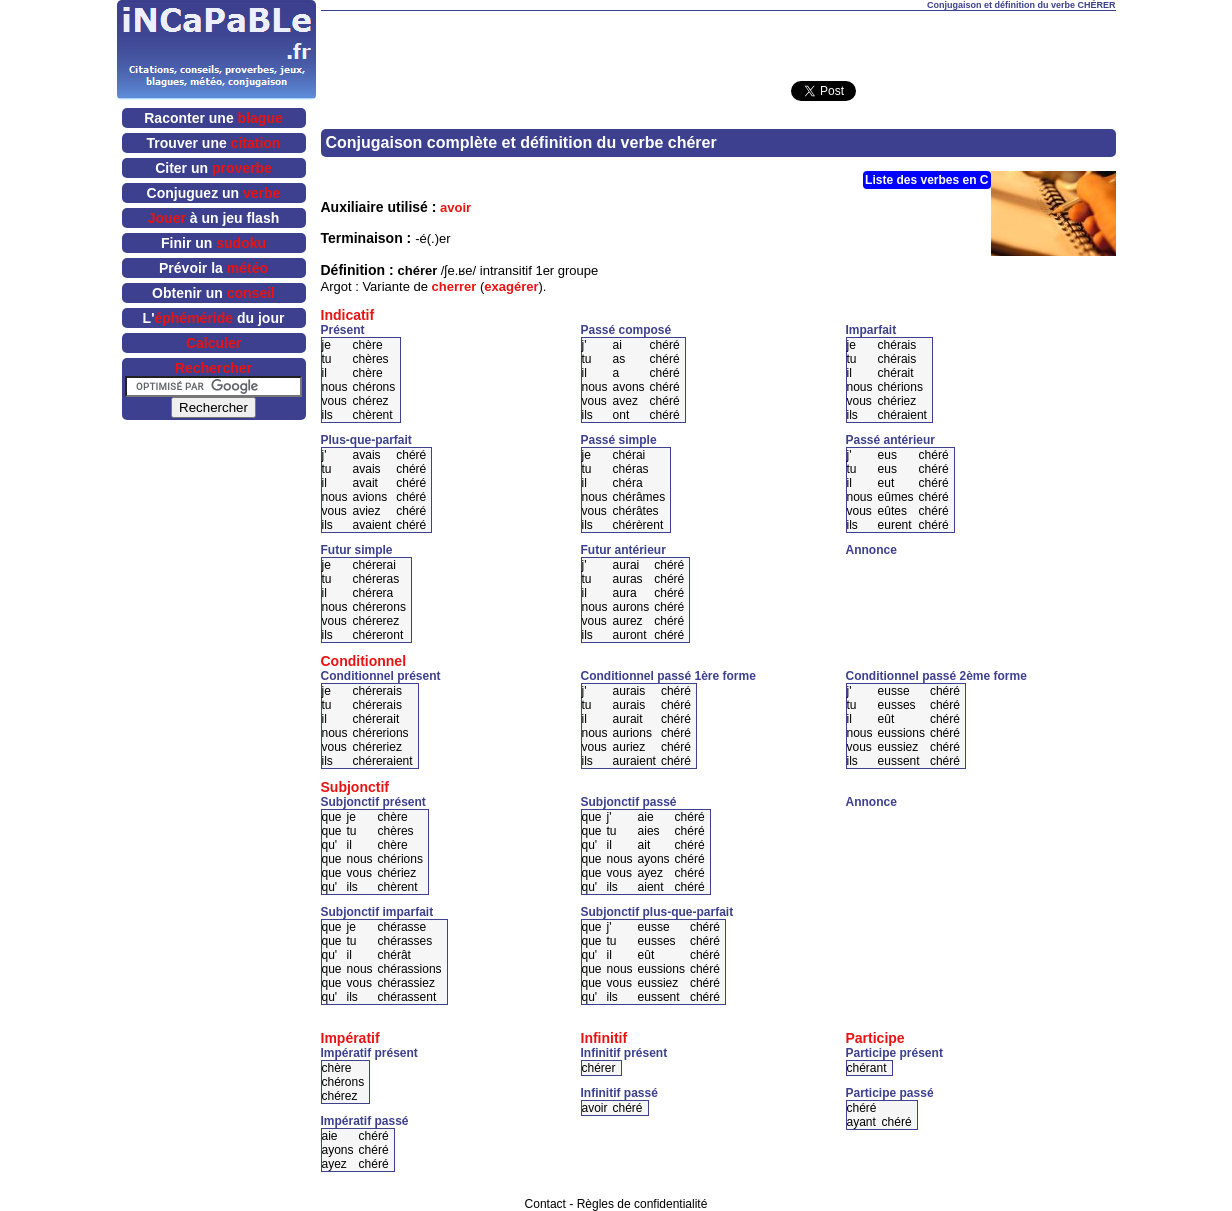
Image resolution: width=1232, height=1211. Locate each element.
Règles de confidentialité (642, 1204)
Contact (545, 1204)
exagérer (511, 286)
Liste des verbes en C (926, 180)
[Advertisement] (718, 41)
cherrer (454, 286)
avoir (455, 207)
